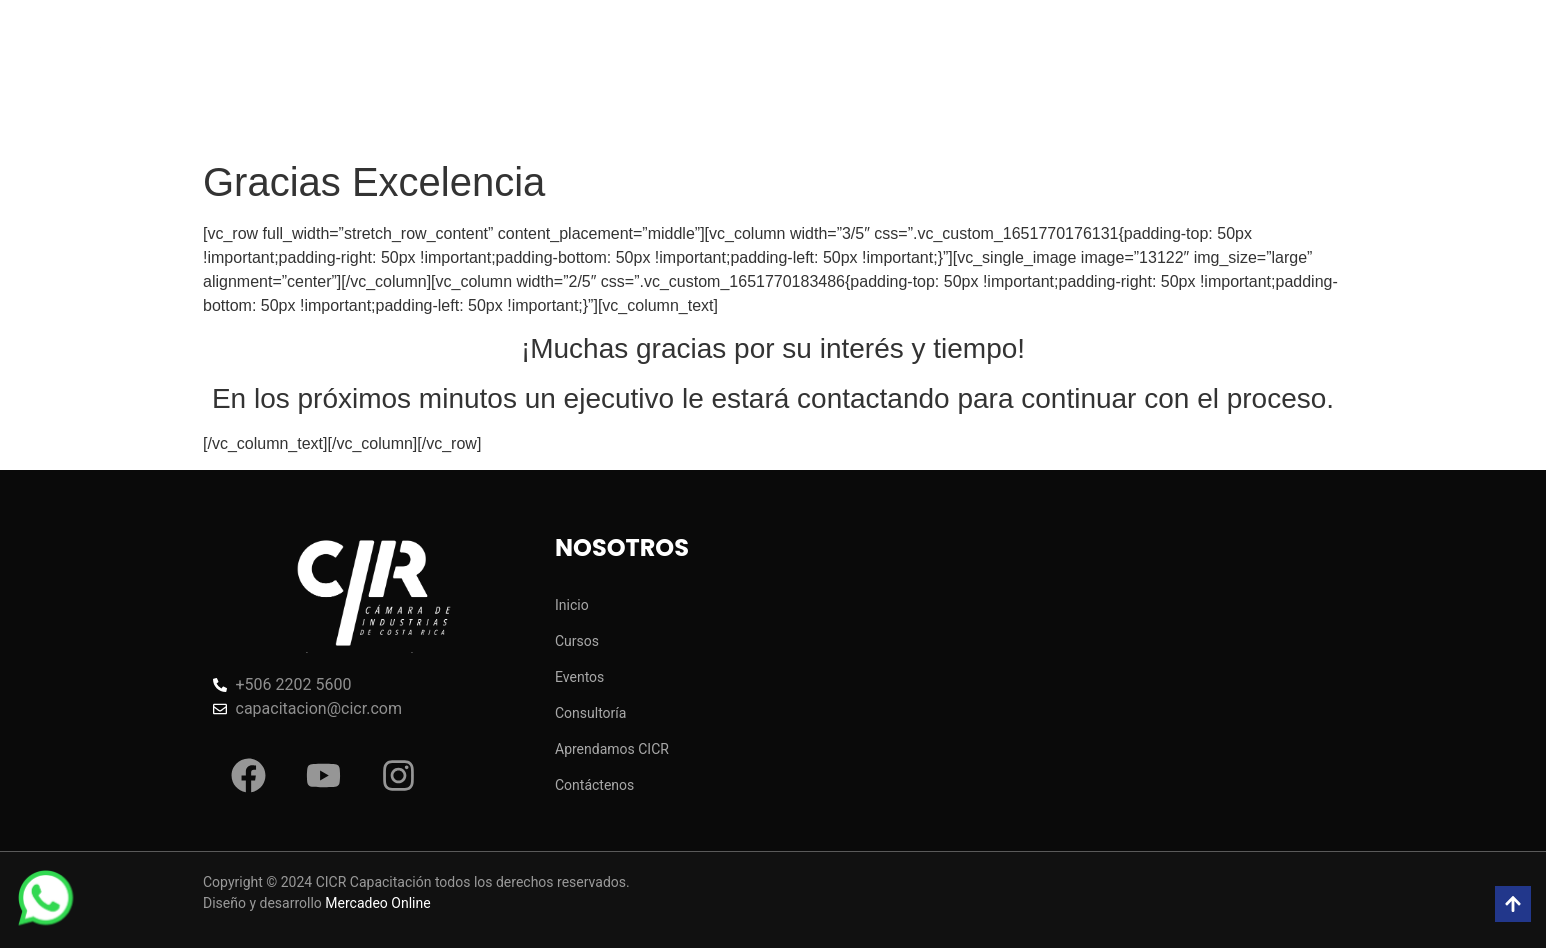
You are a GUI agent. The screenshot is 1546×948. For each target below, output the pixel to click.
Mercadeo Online (377, 903)
